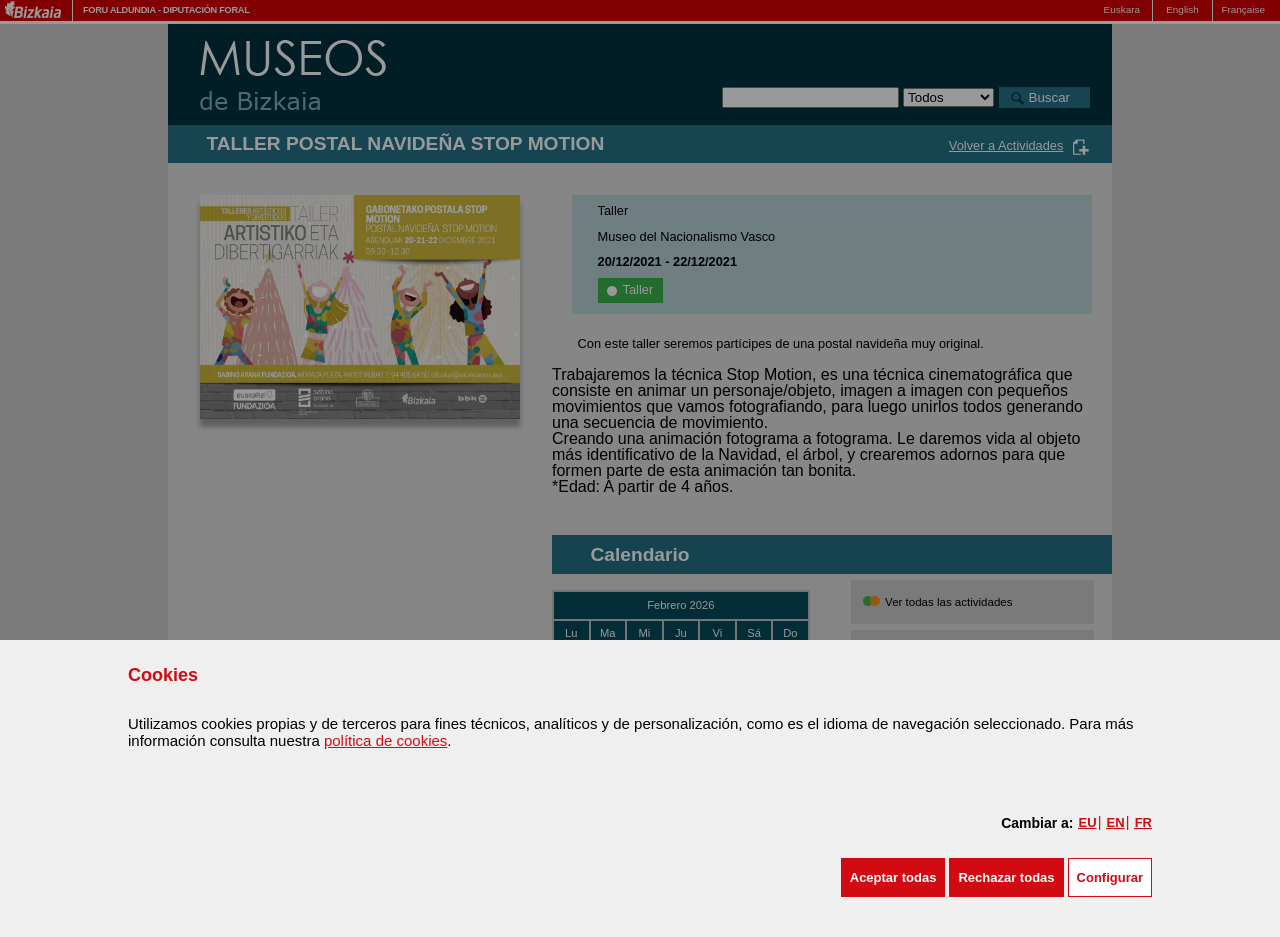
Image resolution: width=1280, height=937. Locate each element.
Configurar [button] (1110, 877)
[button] (893, 877)
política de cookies (385, 740)
